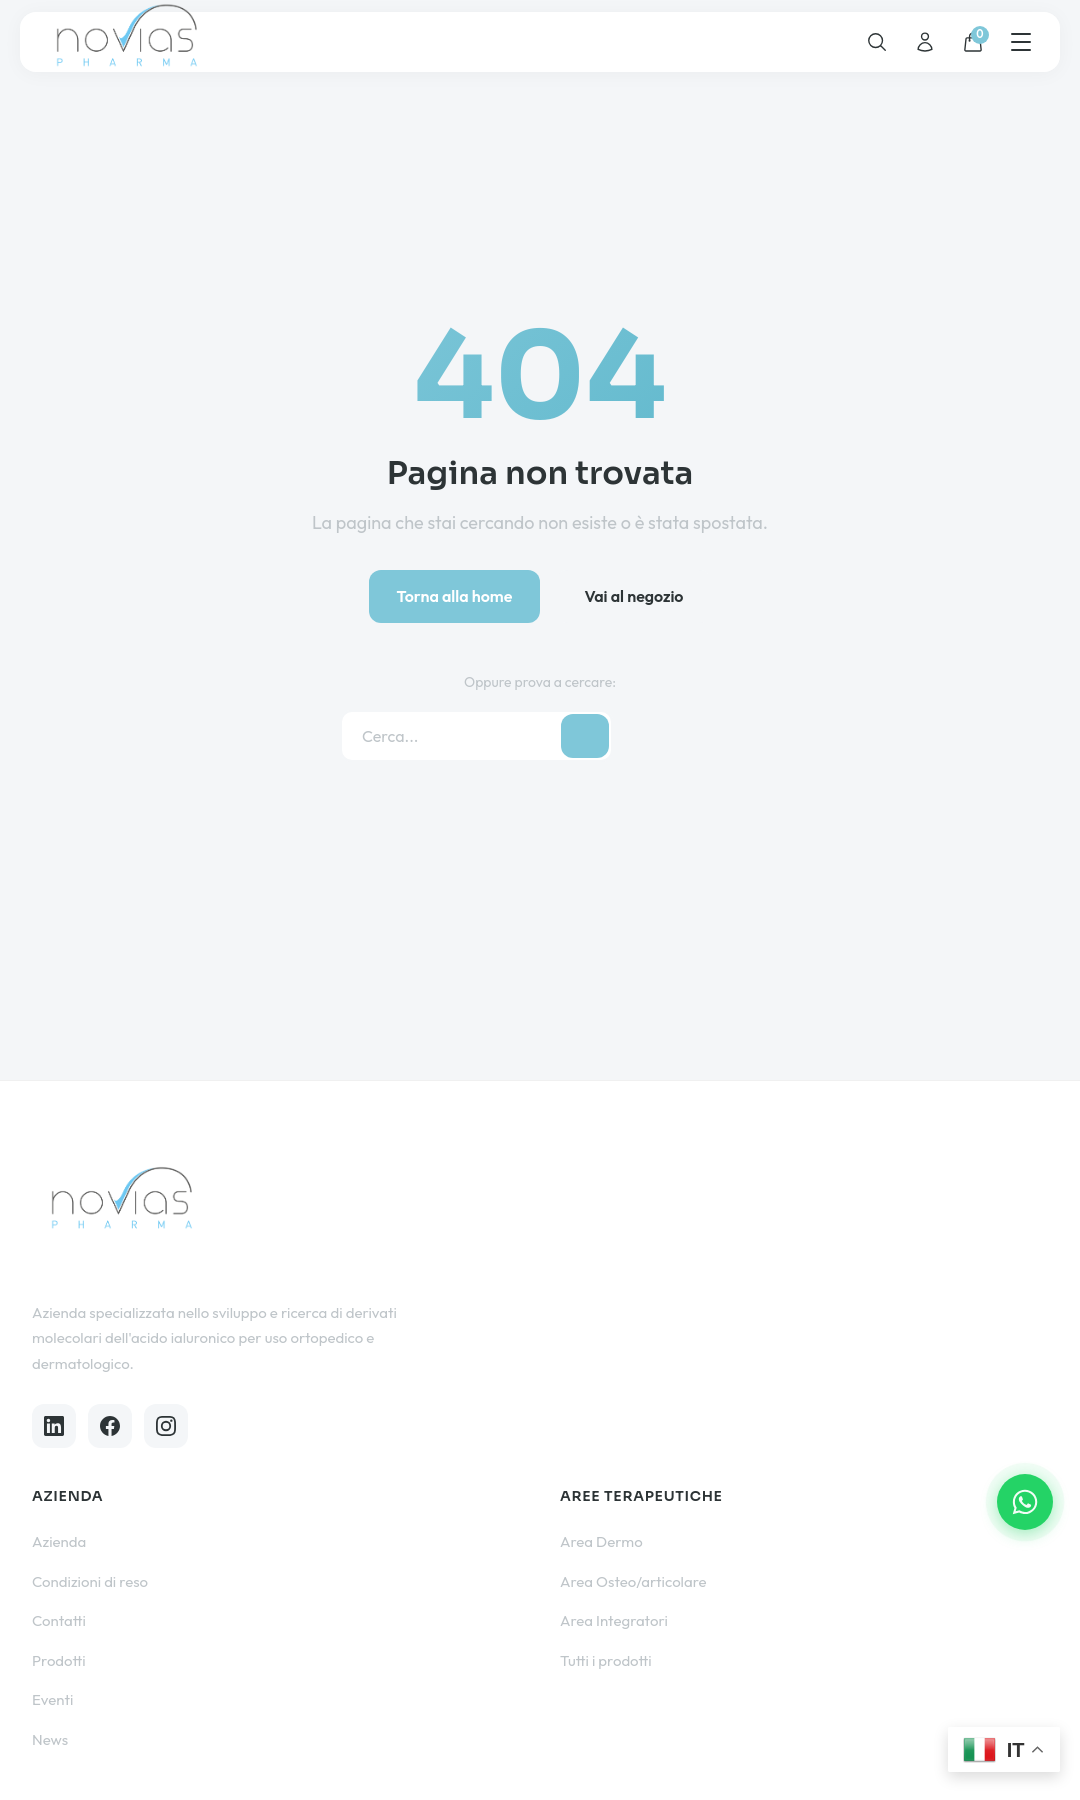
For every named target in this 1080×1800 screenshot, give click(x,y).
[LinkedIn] (54, 1426)
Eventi (52, 1699)
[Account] (925, 42)
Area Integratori (614, 1620)
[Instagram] (166, 1426)
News (50, 1739)
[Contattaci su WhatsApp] (1025, 1502)
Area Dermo (601, 1541)
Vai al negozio (633, 596)
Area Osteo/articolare (633, 1581)
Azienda (59, 1541)
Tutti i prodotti (606, 1660)
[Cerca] (877, 42)
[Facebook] (110, 1426)
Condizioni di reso (90, 1581)
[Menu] (1021, 42)
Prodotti (59, 1660)
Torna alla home (455, 596)
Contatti (59, 1620)
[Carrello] (973, 42)
